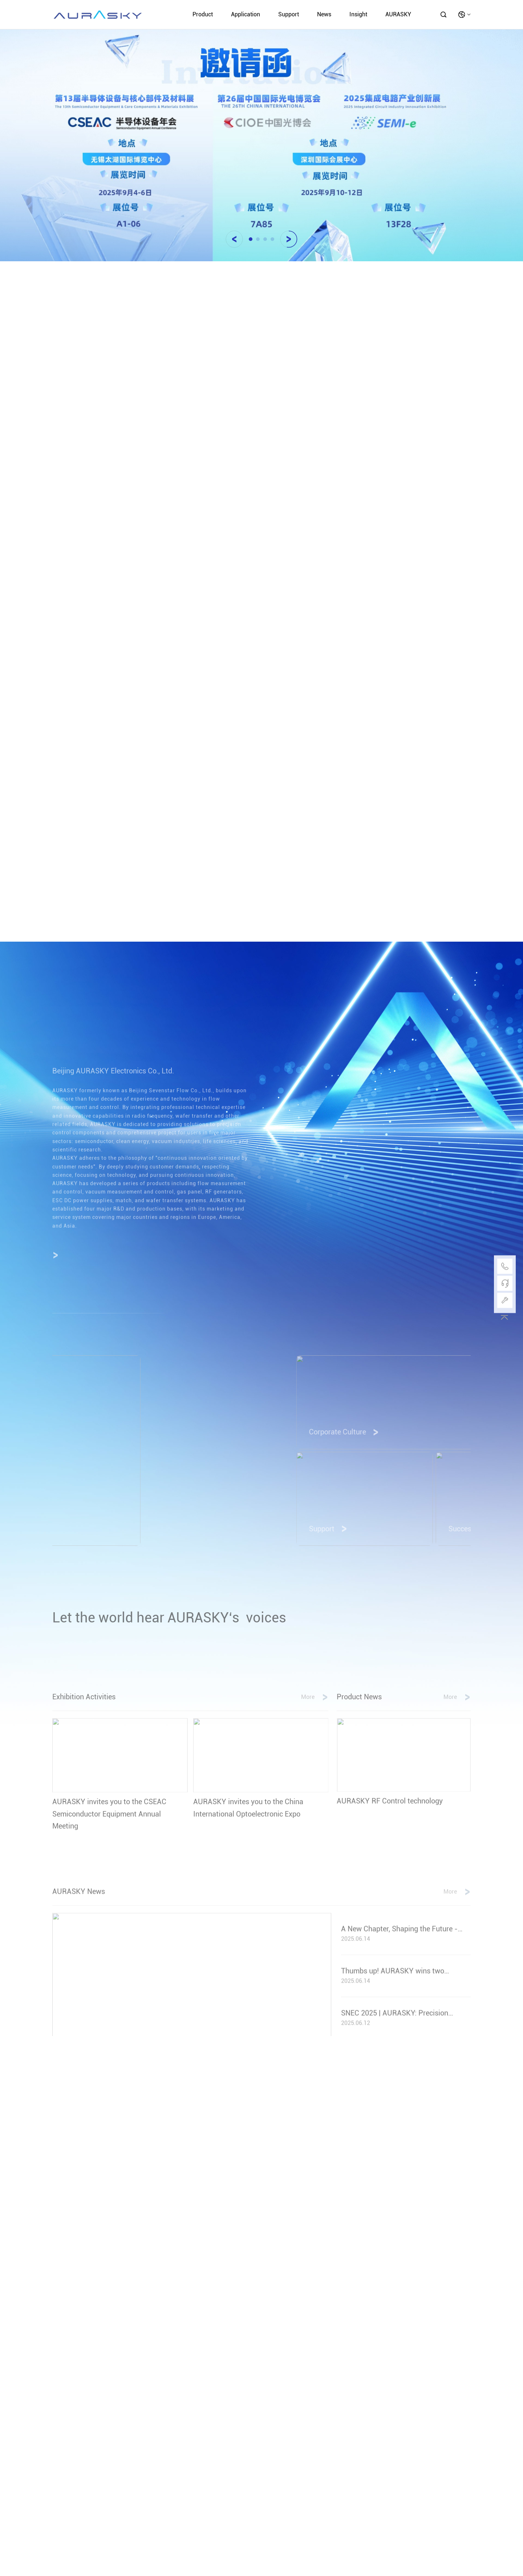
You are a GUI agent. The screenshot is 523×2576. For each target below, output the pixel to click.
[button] (234, 239)
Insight (358, 14)
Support (288, 14)
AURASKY (398, 14)
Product (202, 14)
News (324, 14)
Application (245, 14)
